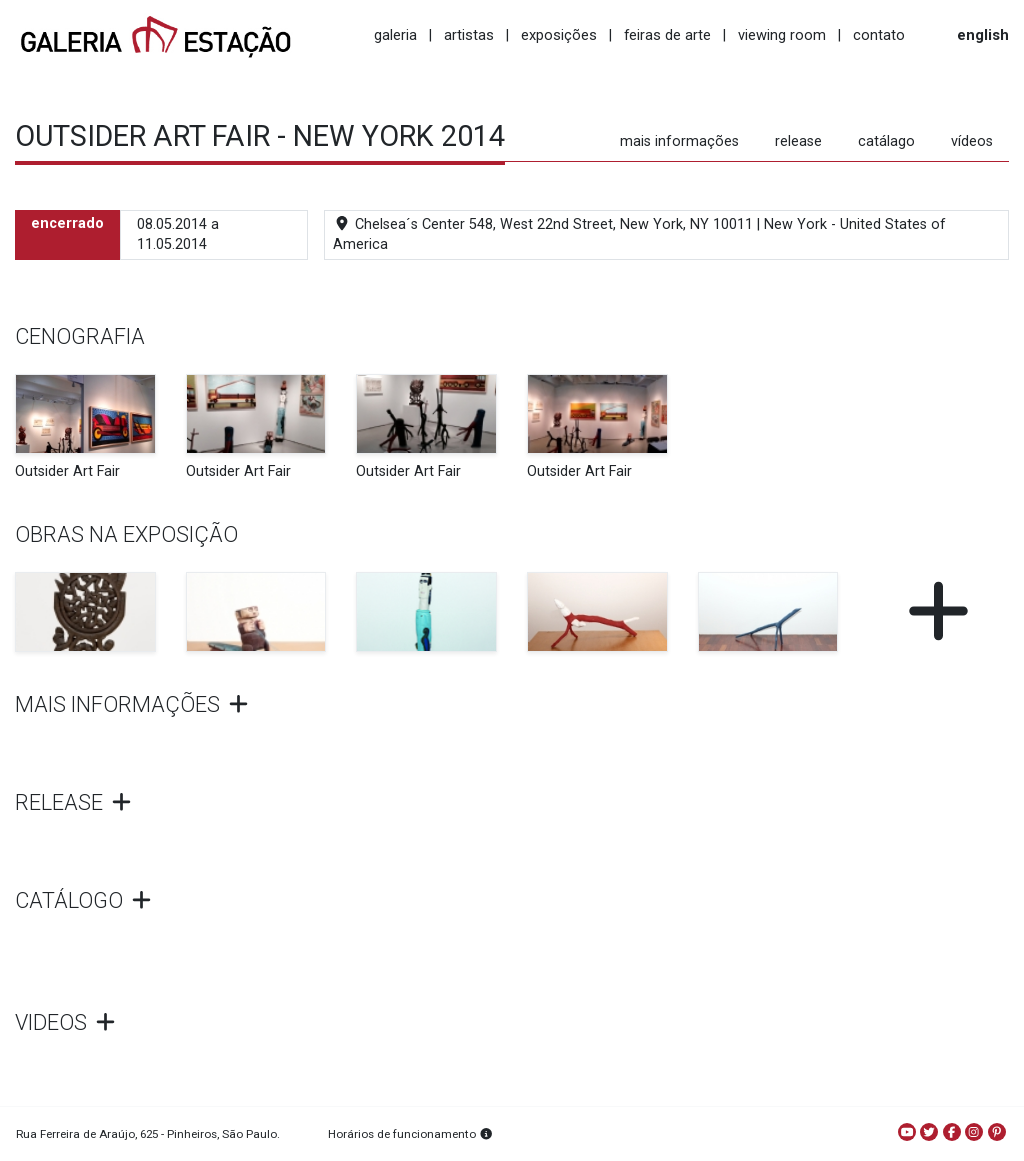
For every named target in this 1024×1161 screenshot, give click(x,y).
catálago (886, 141)
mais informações (679, 141)
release (798, 141)
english (983, 35)
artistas (469, 35)
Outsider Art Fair (67, 471)
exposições (559, 35)
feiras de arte (667, 35)
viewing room (782, 35)
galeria (395, 35)
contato (879, 35)
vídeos (972, 141)
